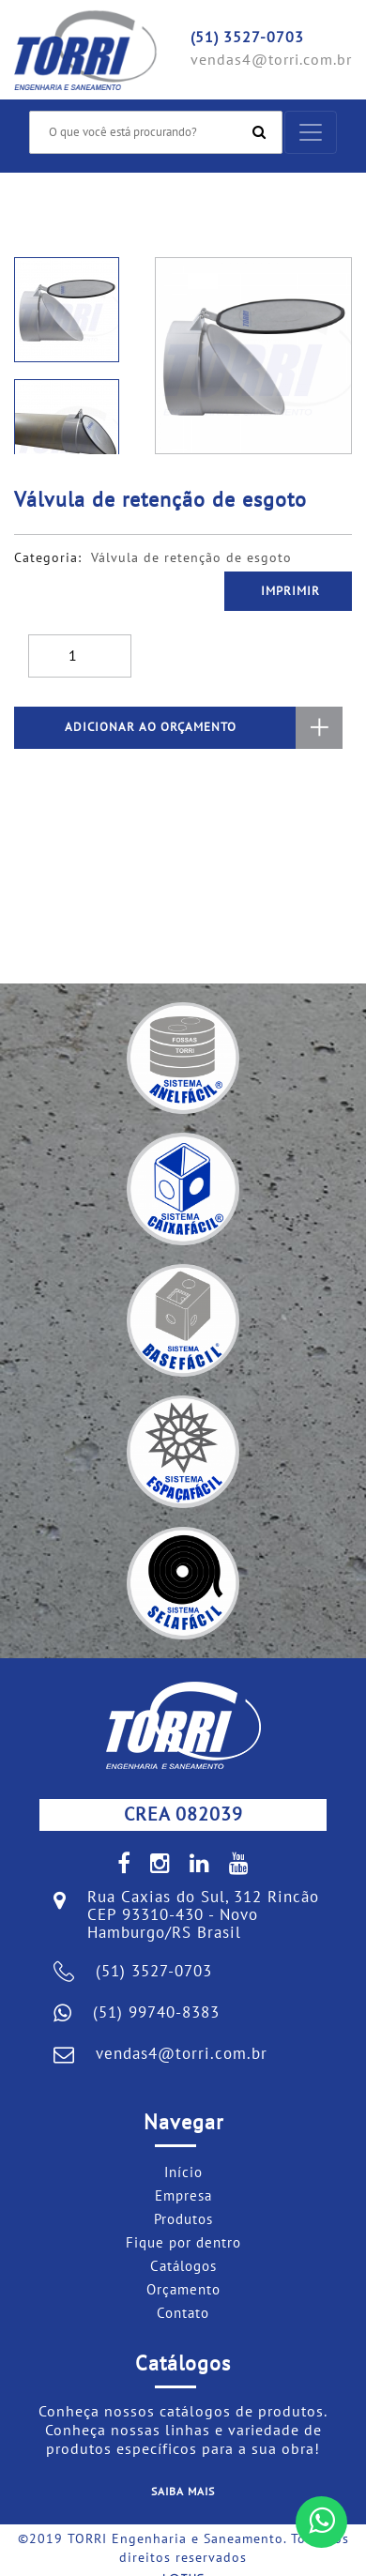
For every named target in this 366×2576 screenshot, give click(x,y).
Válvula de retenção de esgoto (191, 558)
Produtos (183, 2219)
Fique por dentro (183, 2242)
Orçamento (183, 2289)
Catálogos (183, 2266)
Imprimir (290, 591)
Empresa (183, 2195)
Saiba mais (183, 2491)
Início (183, 2172)
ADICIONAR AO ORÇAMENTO (204, 728)
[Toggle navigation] (310, 132)
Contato (183, 2313)
